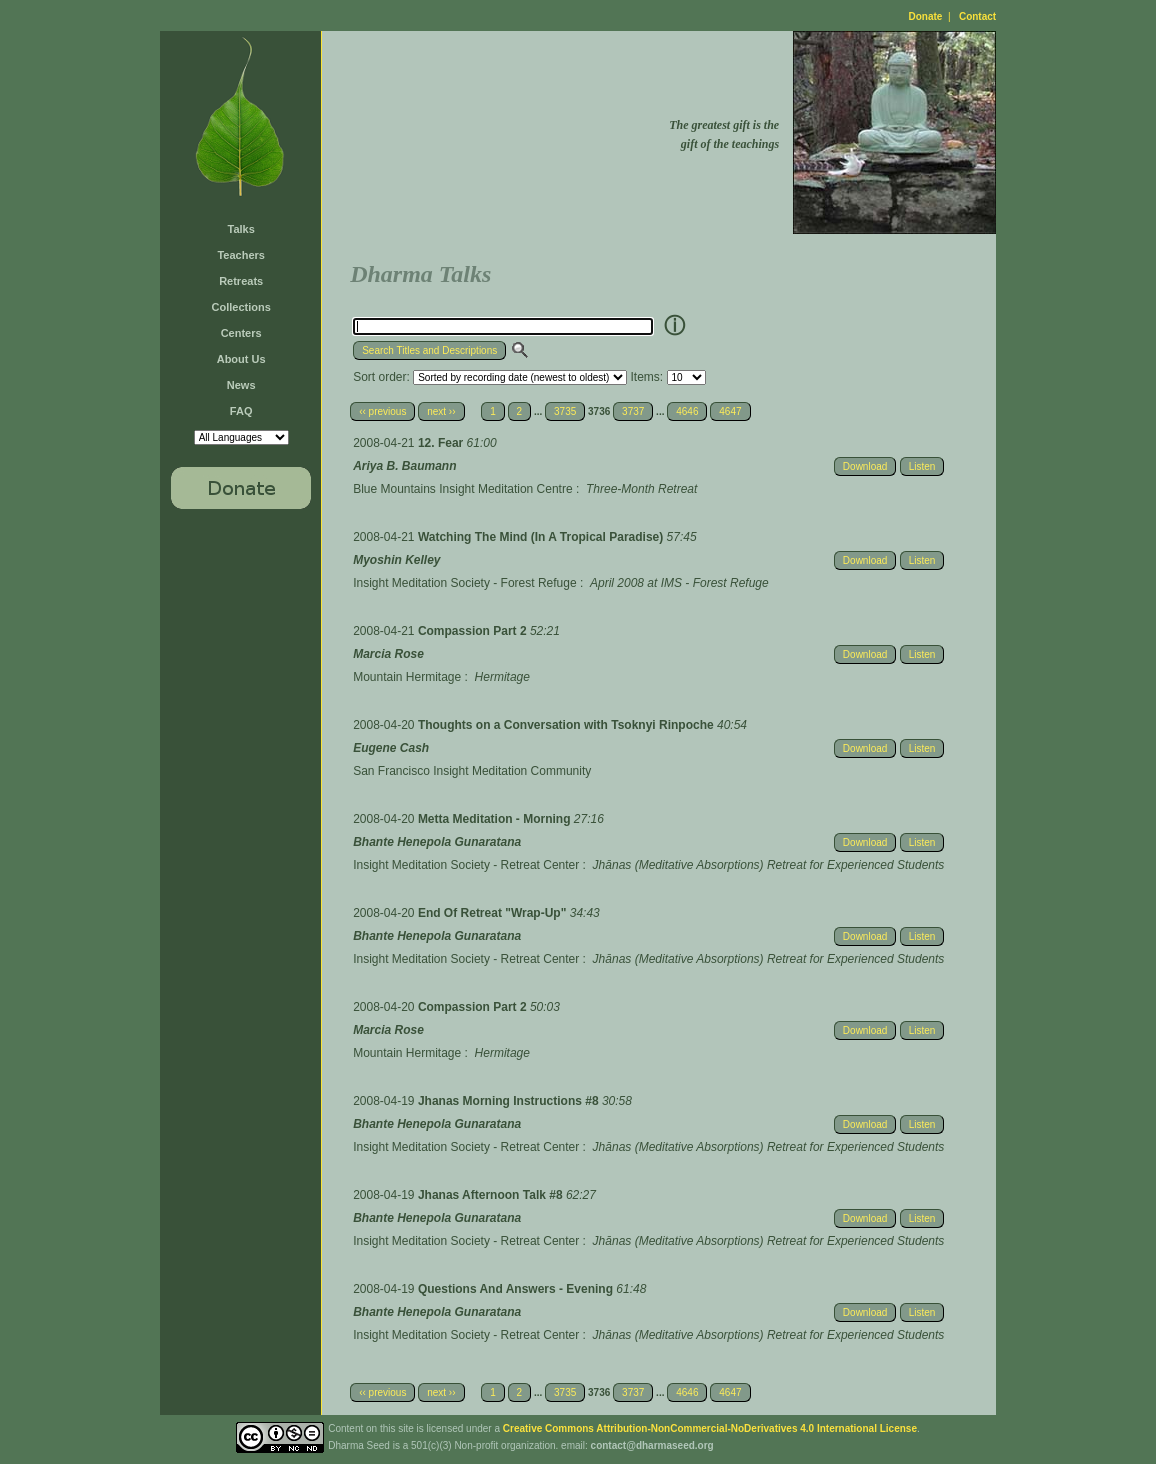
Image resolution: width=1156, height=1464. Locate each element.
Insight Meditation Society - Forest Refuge (464, 583)
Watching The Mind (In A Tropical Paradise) (542, 537)
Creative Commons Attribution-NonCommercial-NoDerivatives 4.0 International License (710, 1428)
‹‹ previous (382, 411)
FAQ (241, 411)
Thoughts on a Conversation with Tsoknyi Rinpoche (567, 725)
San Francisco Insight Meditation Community (472, 771)
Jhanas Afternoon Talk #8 (492, 1195)
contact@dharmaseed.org (652, 1445)
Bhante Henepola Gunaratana (437, 842)
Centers (241, 333)
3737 (633, 411)
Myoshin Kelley (396, 560)
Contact (977, 16)
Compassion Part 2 (474, 631)
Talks (241, 229)
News (241, 385)
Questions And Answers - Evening (517, 1289)
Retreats (241, 281)
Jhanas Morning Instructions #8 (510, 1101)
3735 (565, 411)
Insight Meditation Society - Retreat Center (466, 865)
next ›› (441, 411)
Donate (926, 16)
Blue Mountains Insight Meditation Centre (462, 489)
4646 (687, 411)
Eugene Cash (391, 748)
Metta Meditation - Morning (496, 819)
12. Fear (442, 443)
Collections (241, 307)
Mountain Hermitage (407, 677)
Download (865, 466)
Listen (922, 466)
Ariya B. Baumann (404, 466)
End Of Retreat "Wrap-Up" (494, 913)
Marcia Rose (388, 654)
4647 (730, 411)
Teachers (241, 255)
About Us (241, 359)
